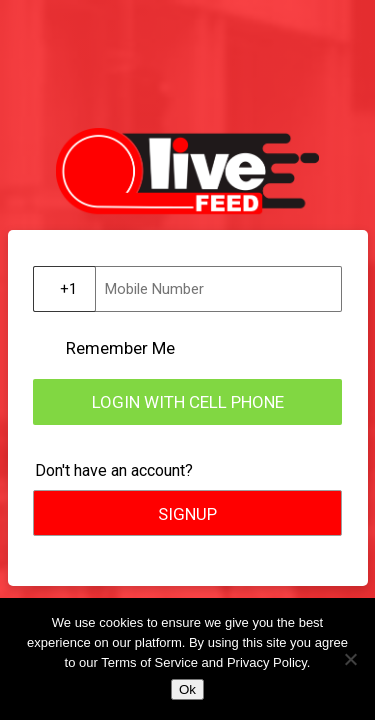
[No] (350, 659)
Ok (187, 689)
